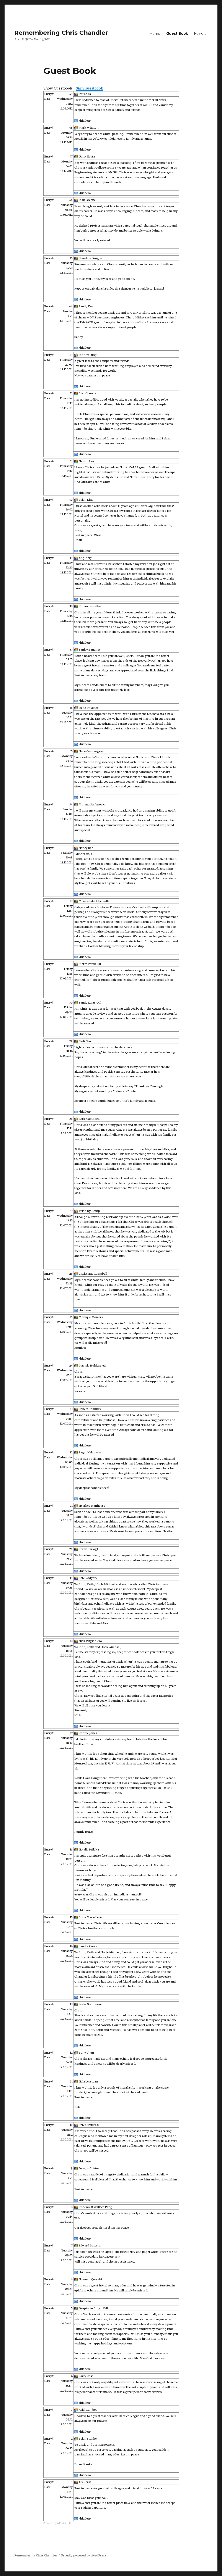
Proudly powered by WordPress (83, 2555)
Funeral (201, 33)
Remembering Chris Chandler (61, 32)
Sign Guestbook (89, 88)
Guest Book (177, 33)
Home (155, 33)
